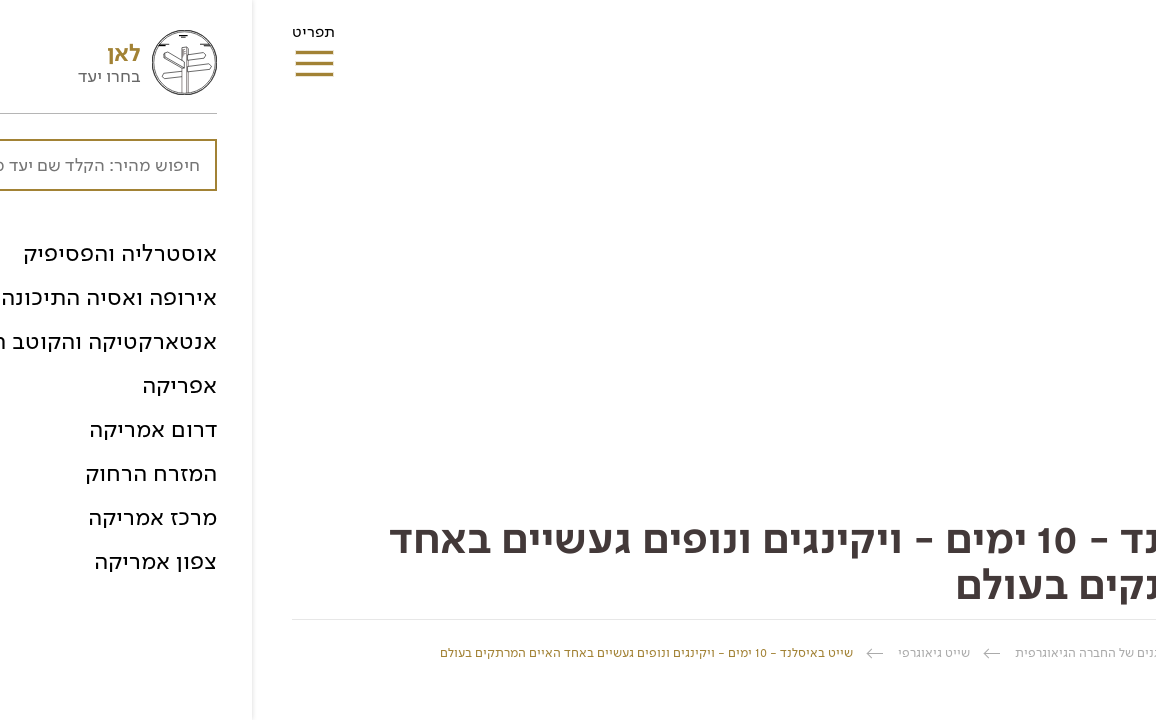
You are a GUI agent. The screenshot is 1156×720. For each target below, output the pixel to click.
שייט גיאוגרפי (682, 652)
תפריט (61, 38)
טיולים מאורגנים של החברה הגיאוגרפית (866, 652)
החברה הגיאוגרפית (1065, 652)
